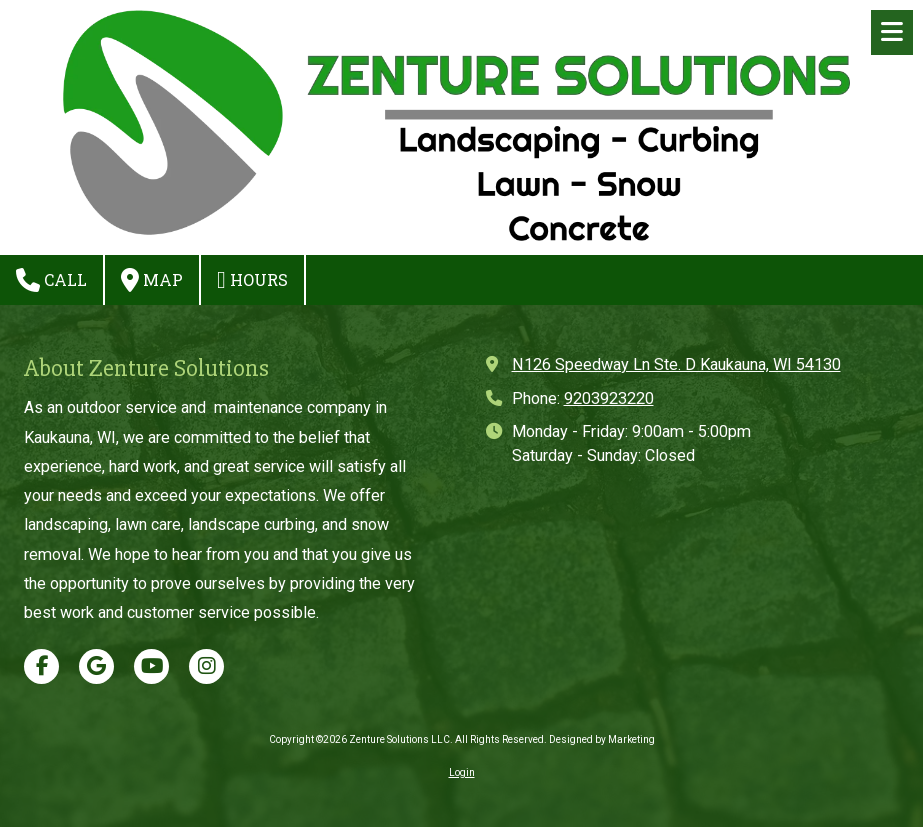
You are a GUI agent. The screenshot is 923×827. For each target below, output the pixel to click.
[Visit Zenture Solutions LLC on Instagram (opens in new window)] (206, 666)
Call (51, 280)
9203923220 (609, 398)
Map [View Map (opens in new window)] (152, 280)
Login (462, 772)
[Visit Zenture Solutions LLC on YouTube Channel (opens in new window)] (151, 666)
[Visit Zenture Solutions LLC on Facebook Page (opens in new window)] (41, 666)
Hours (252, 280)
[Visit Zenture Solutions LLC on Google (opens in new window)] (96, 666)
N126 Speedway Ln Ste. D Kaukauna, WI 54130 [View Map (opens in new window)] (676, 364)
